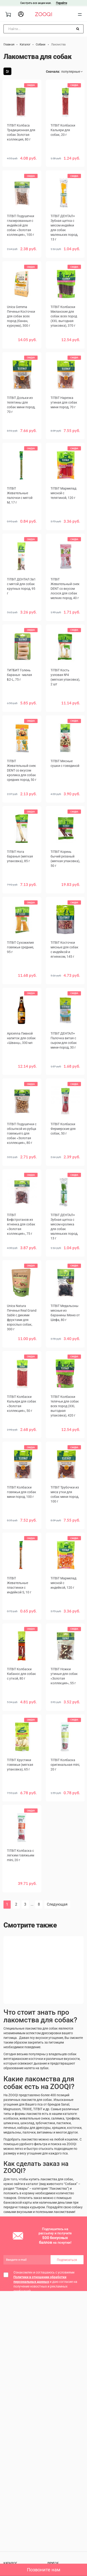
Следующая (57, 1906)
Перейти (61, 3)
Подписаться (67, 2261)
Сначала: (53, 71)
